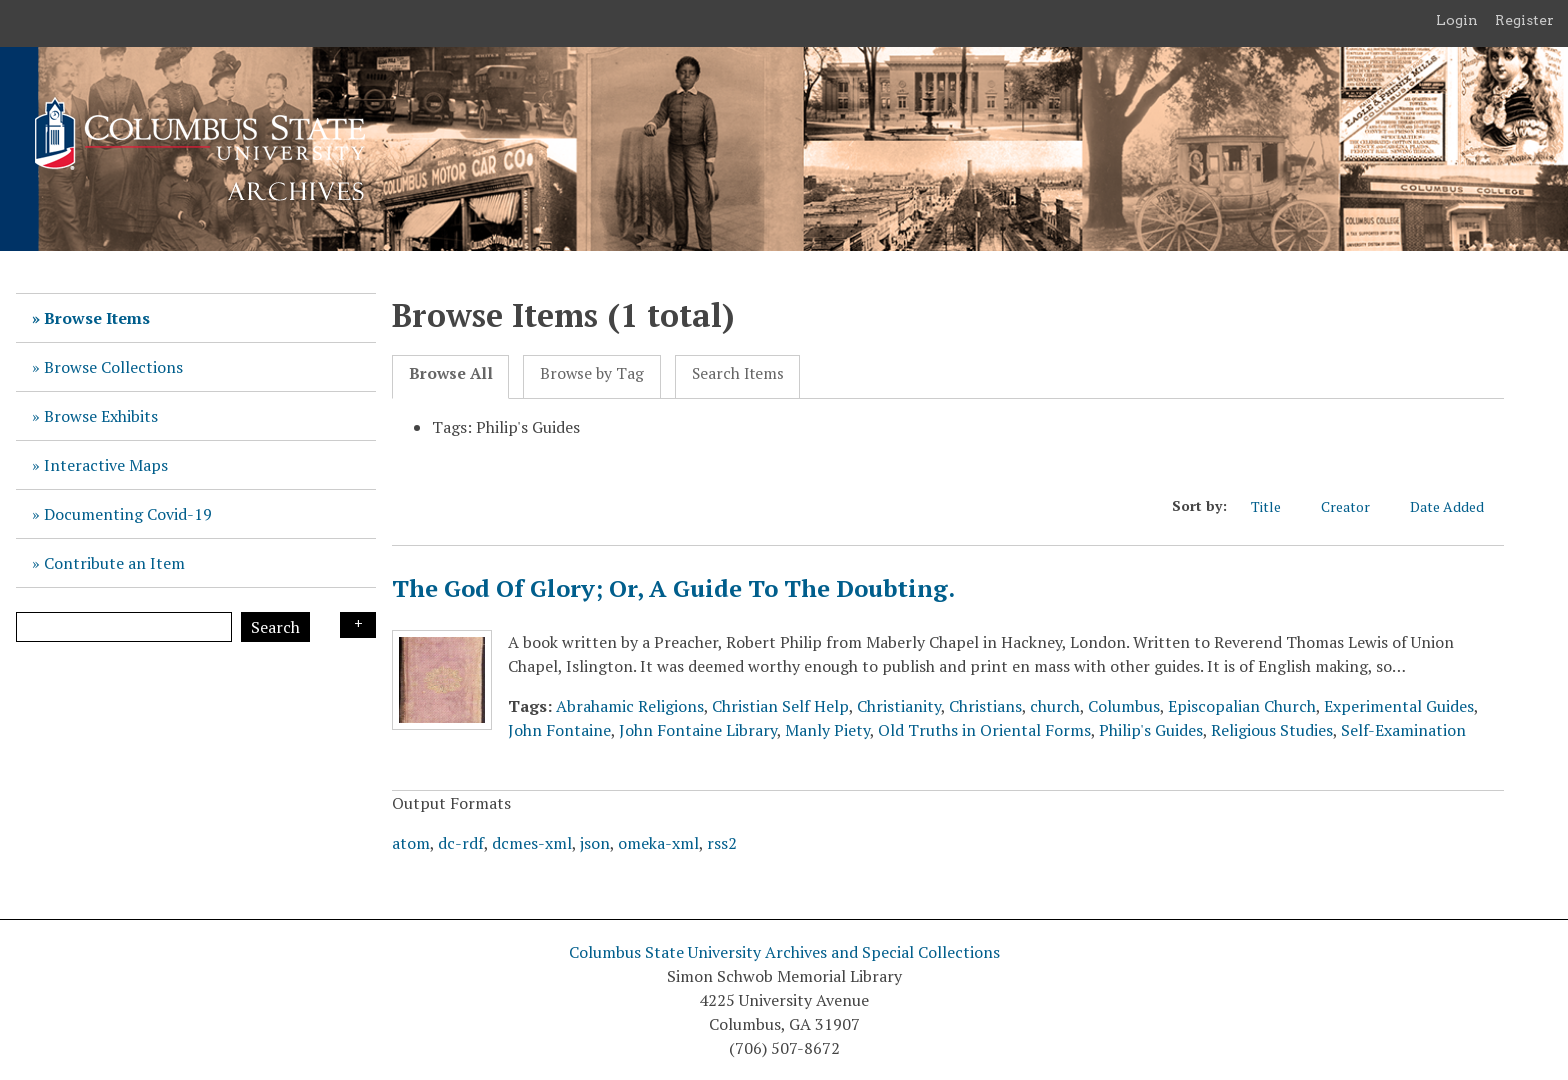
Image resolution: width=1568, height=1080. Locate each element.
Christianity (899, 706)
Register (1524, 20)
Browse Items (97, 318)
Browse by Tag (592, 373)
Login (1457, 20)
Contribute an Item (114, 563)
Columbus (1124, 706)
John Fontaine (559, 730)
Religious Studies (1272, 730)
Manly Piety (827, 730)
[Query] (124, 627)
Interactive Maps (106, 465)
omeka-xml (658, 843)
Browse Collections (113, 367)
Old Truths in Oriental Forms (984, 730)
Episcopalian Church (1242, 706)
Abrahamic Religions (630, 706)
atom (411, 843)
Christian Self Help (780, 706)
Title (1276, 506)
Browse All (451, 373)
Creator (1355, 506)
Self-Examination (1403, 730)
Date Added (1457, 506)
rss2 (722, 843)
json (595, 843)
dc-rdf (461, 843)
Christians (985, 706)
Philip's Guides (1151, 730)
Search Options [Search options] (358, 625)
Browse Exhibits (101, 416)
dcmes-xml (532, 843)
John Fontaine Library (698, 730)
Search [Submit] (275, 627)
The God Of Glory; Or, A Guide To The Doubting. (673, 588)
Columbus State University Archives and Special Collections (784, 952)
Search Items (738, 373)
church (1055, 706)
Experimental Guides (1399, 706)
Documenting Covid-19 (128, 514)
